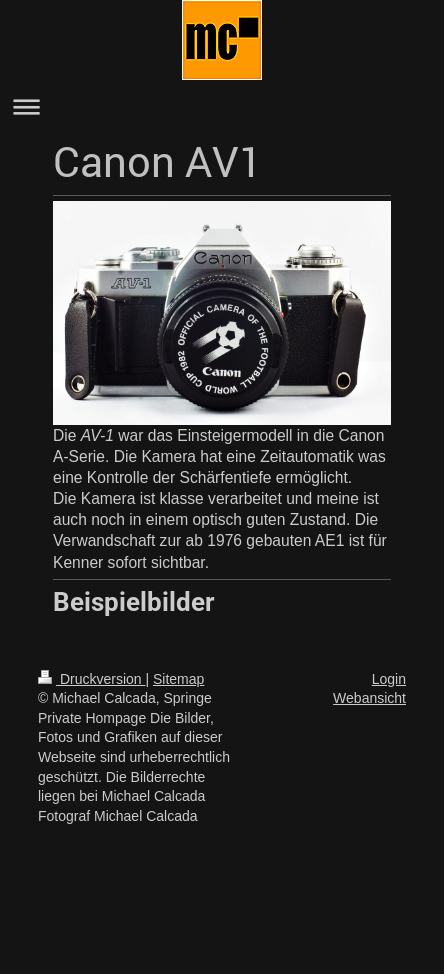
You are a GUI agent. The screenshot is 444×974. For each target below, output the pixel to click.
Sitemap (178, 679)
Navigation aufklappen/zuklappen (222, 106)
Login (389, 679)
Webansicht (369, 698)
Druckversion (91, 679)
